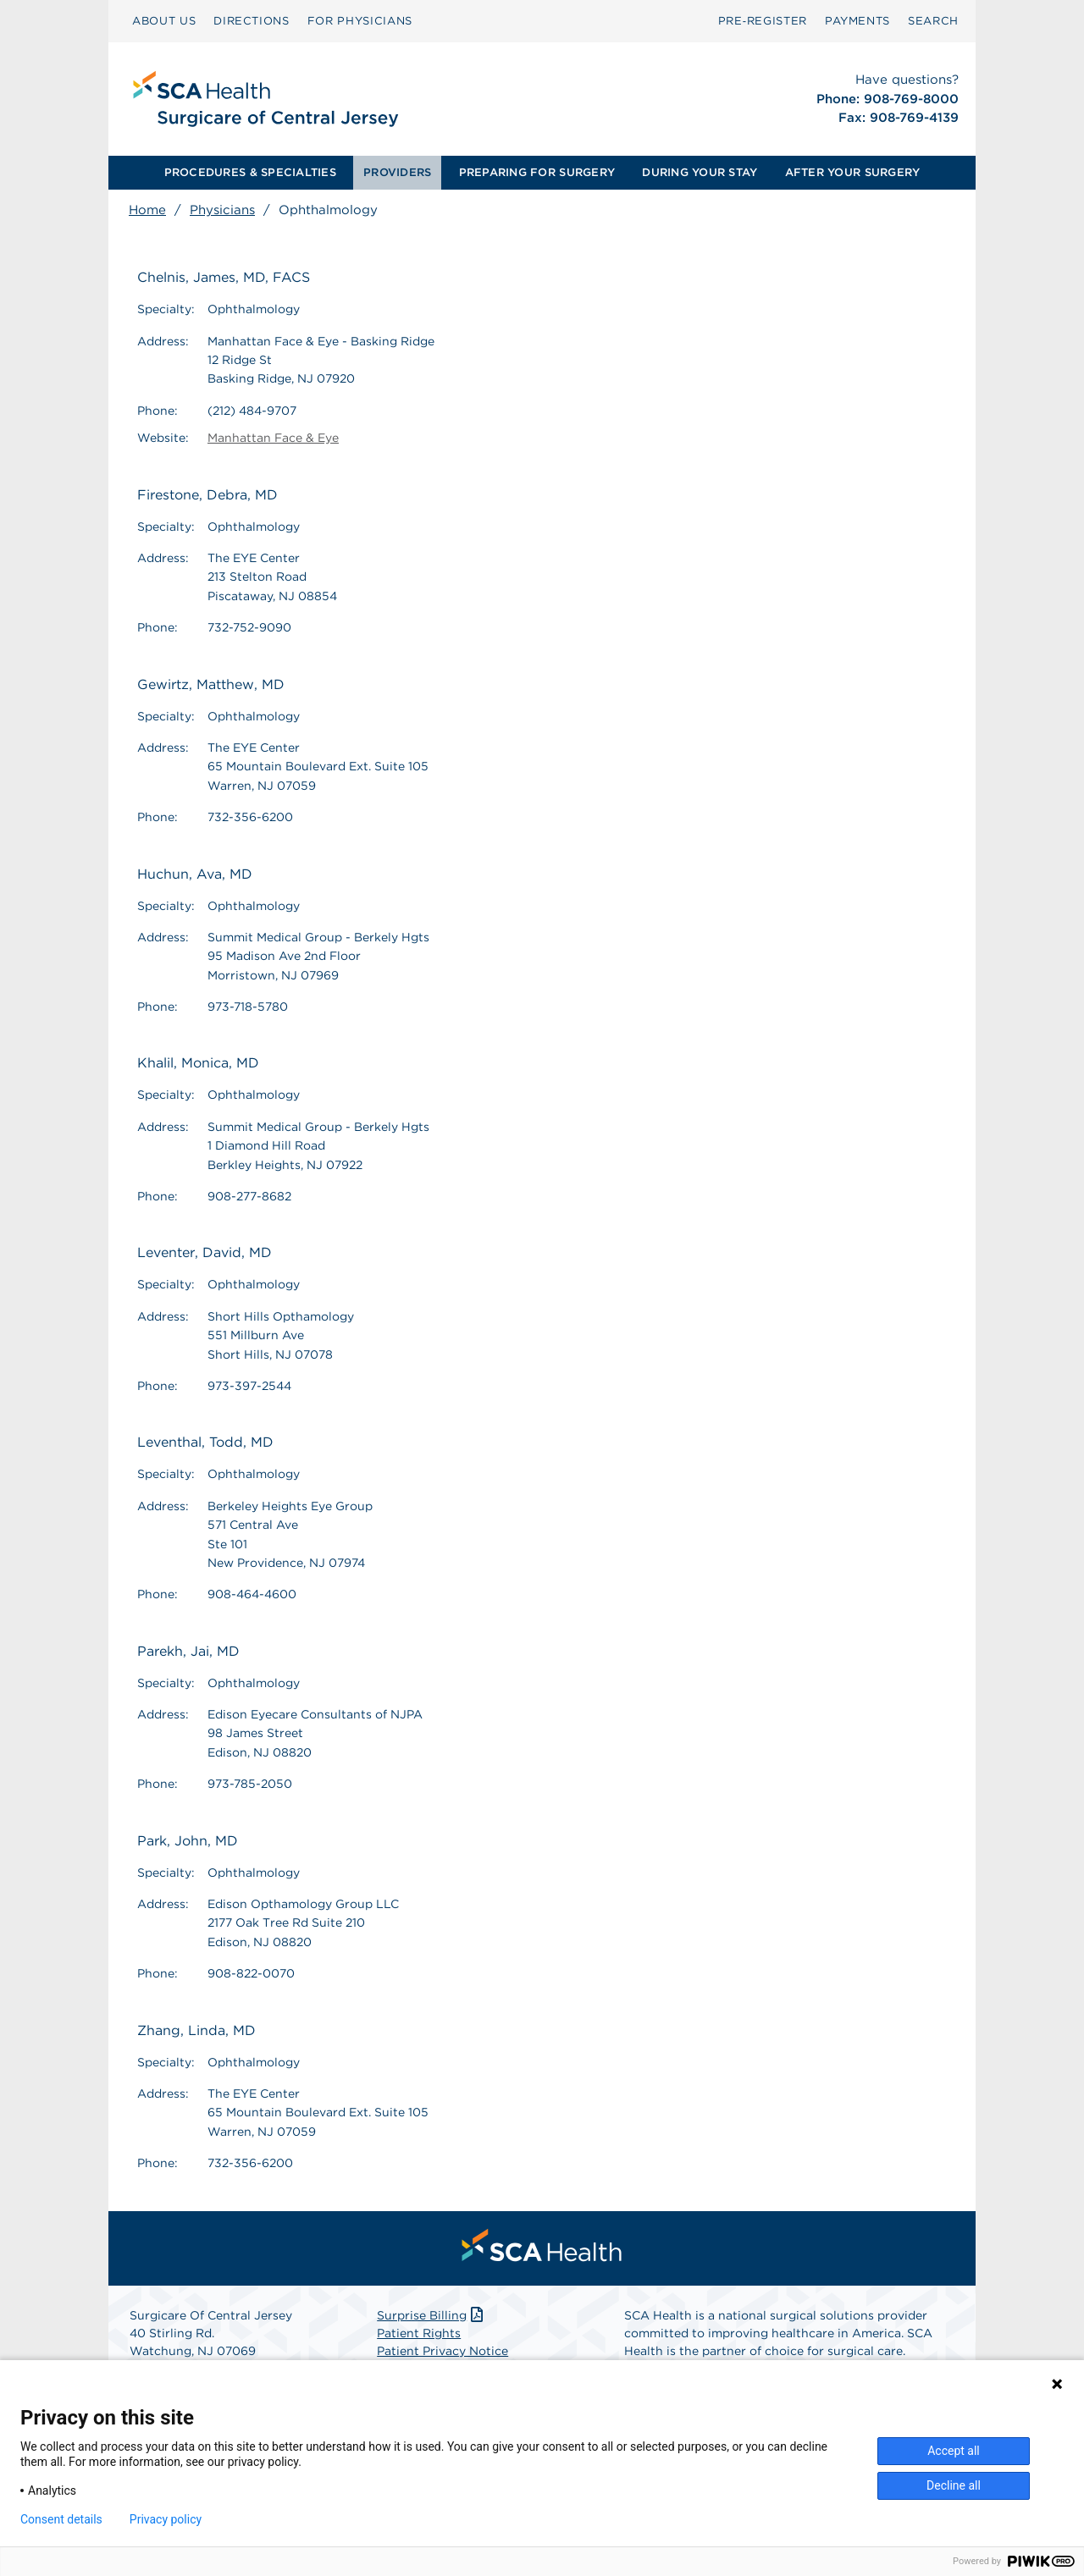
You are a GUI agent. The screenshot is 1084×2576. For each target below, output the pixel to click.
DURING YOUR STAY (699, 172)
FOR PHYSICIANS (359, 20)
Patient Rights (419, 2333)
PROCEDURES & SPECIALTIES (250, 172)
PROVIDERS (397, 172)
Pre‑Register (762, 20)
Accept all (953, 2450)
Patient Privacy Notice (442, 2351)
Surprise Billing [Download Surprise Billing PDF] (431, 2315)
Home (147, 210)
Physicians (222, 210)
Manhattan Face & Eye (273, 437)
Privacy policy (166, 2519)
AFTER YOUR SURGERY (853, 172)
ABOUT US (164, 20)
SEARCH (933, 20)
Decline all (953, 2485)
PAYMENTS (857, 20)
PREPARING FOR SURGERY (537, 172)
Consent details (61, 2519)
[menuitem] (163, 21)
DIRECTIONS (251, 20)
